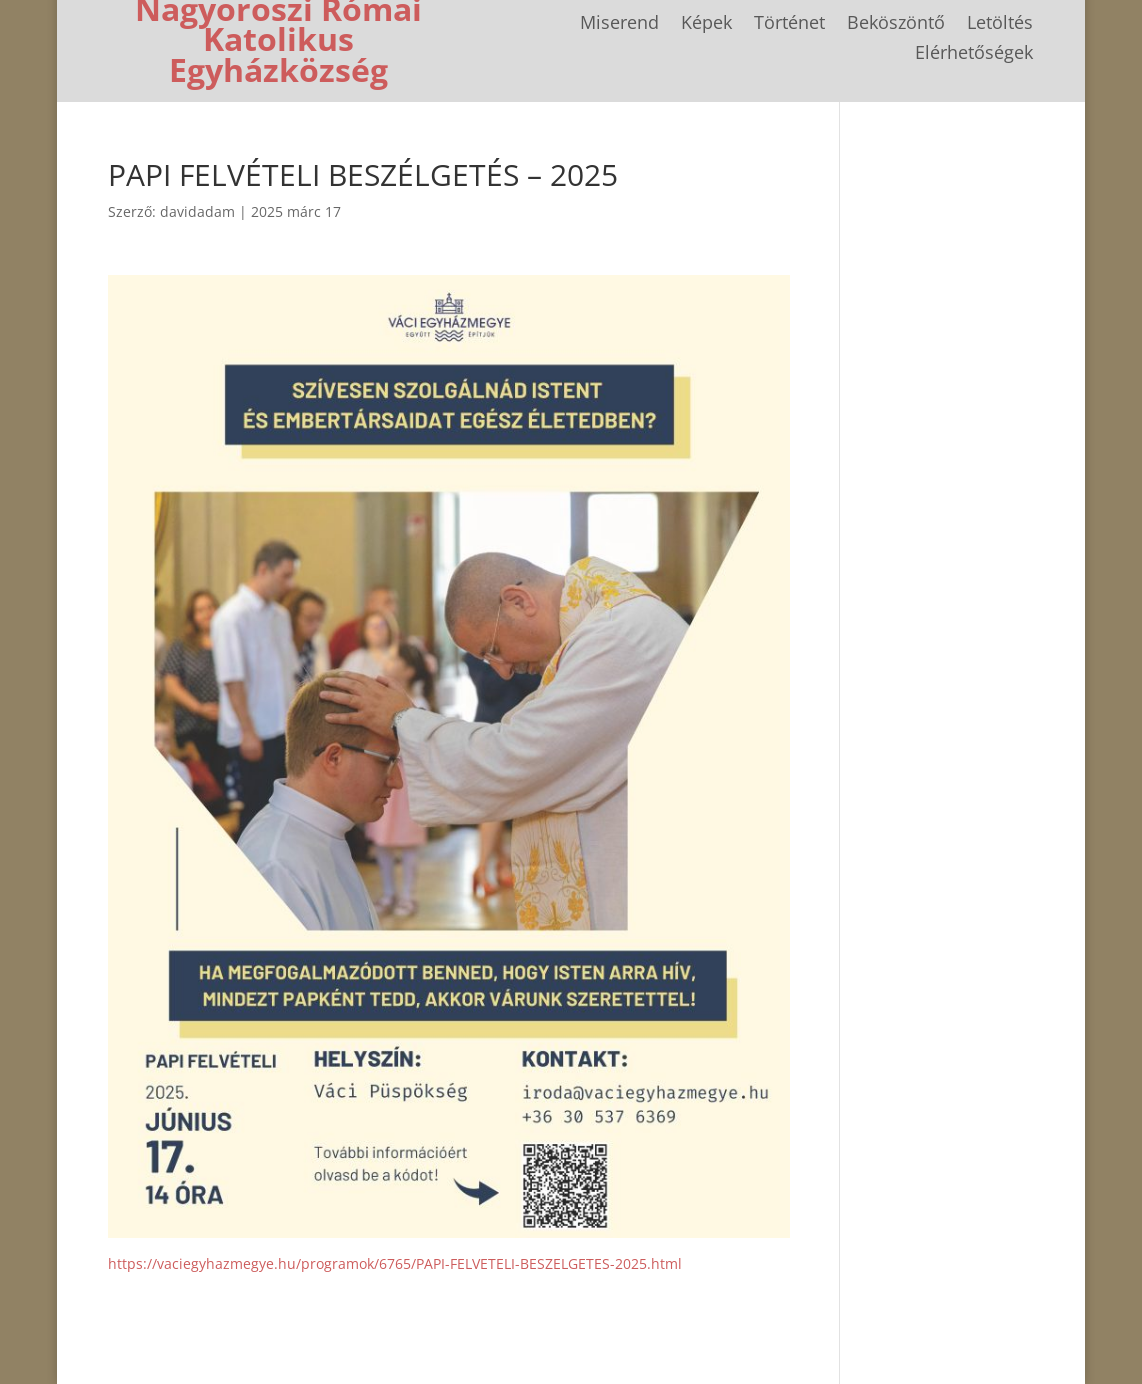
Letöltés (1000, 24)
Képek (706, 24)
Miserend (619, 24)
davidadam (197, 211)
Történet (789, 24)
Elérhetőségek (974, 54)
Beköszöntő (896, 24)
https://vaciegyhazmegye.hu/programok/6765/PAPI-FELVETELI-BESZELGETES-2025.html (395, 1263)
